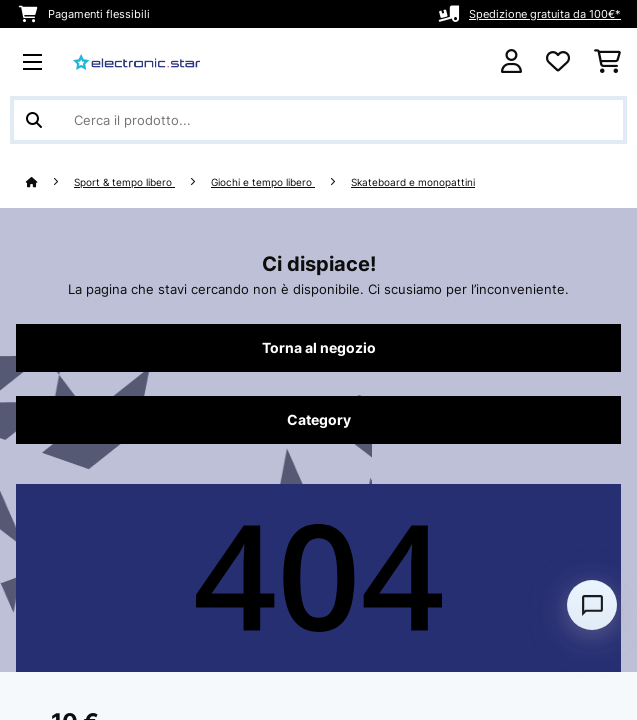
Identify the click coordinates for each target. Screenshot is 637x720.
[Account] (511, 61)
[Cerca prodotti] (318, 120)
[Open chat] (592, 605)
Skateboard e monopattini (413, 182)
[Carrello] (607, 62)
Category (319, 420)
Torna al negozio (319, 348)
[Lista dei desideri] (558, 62)
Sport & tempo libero (124, 182)
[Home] (50, 182)
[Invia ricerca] (34, 120)
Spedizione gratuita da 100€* (545, 14)
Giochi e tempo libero (263, 182)
